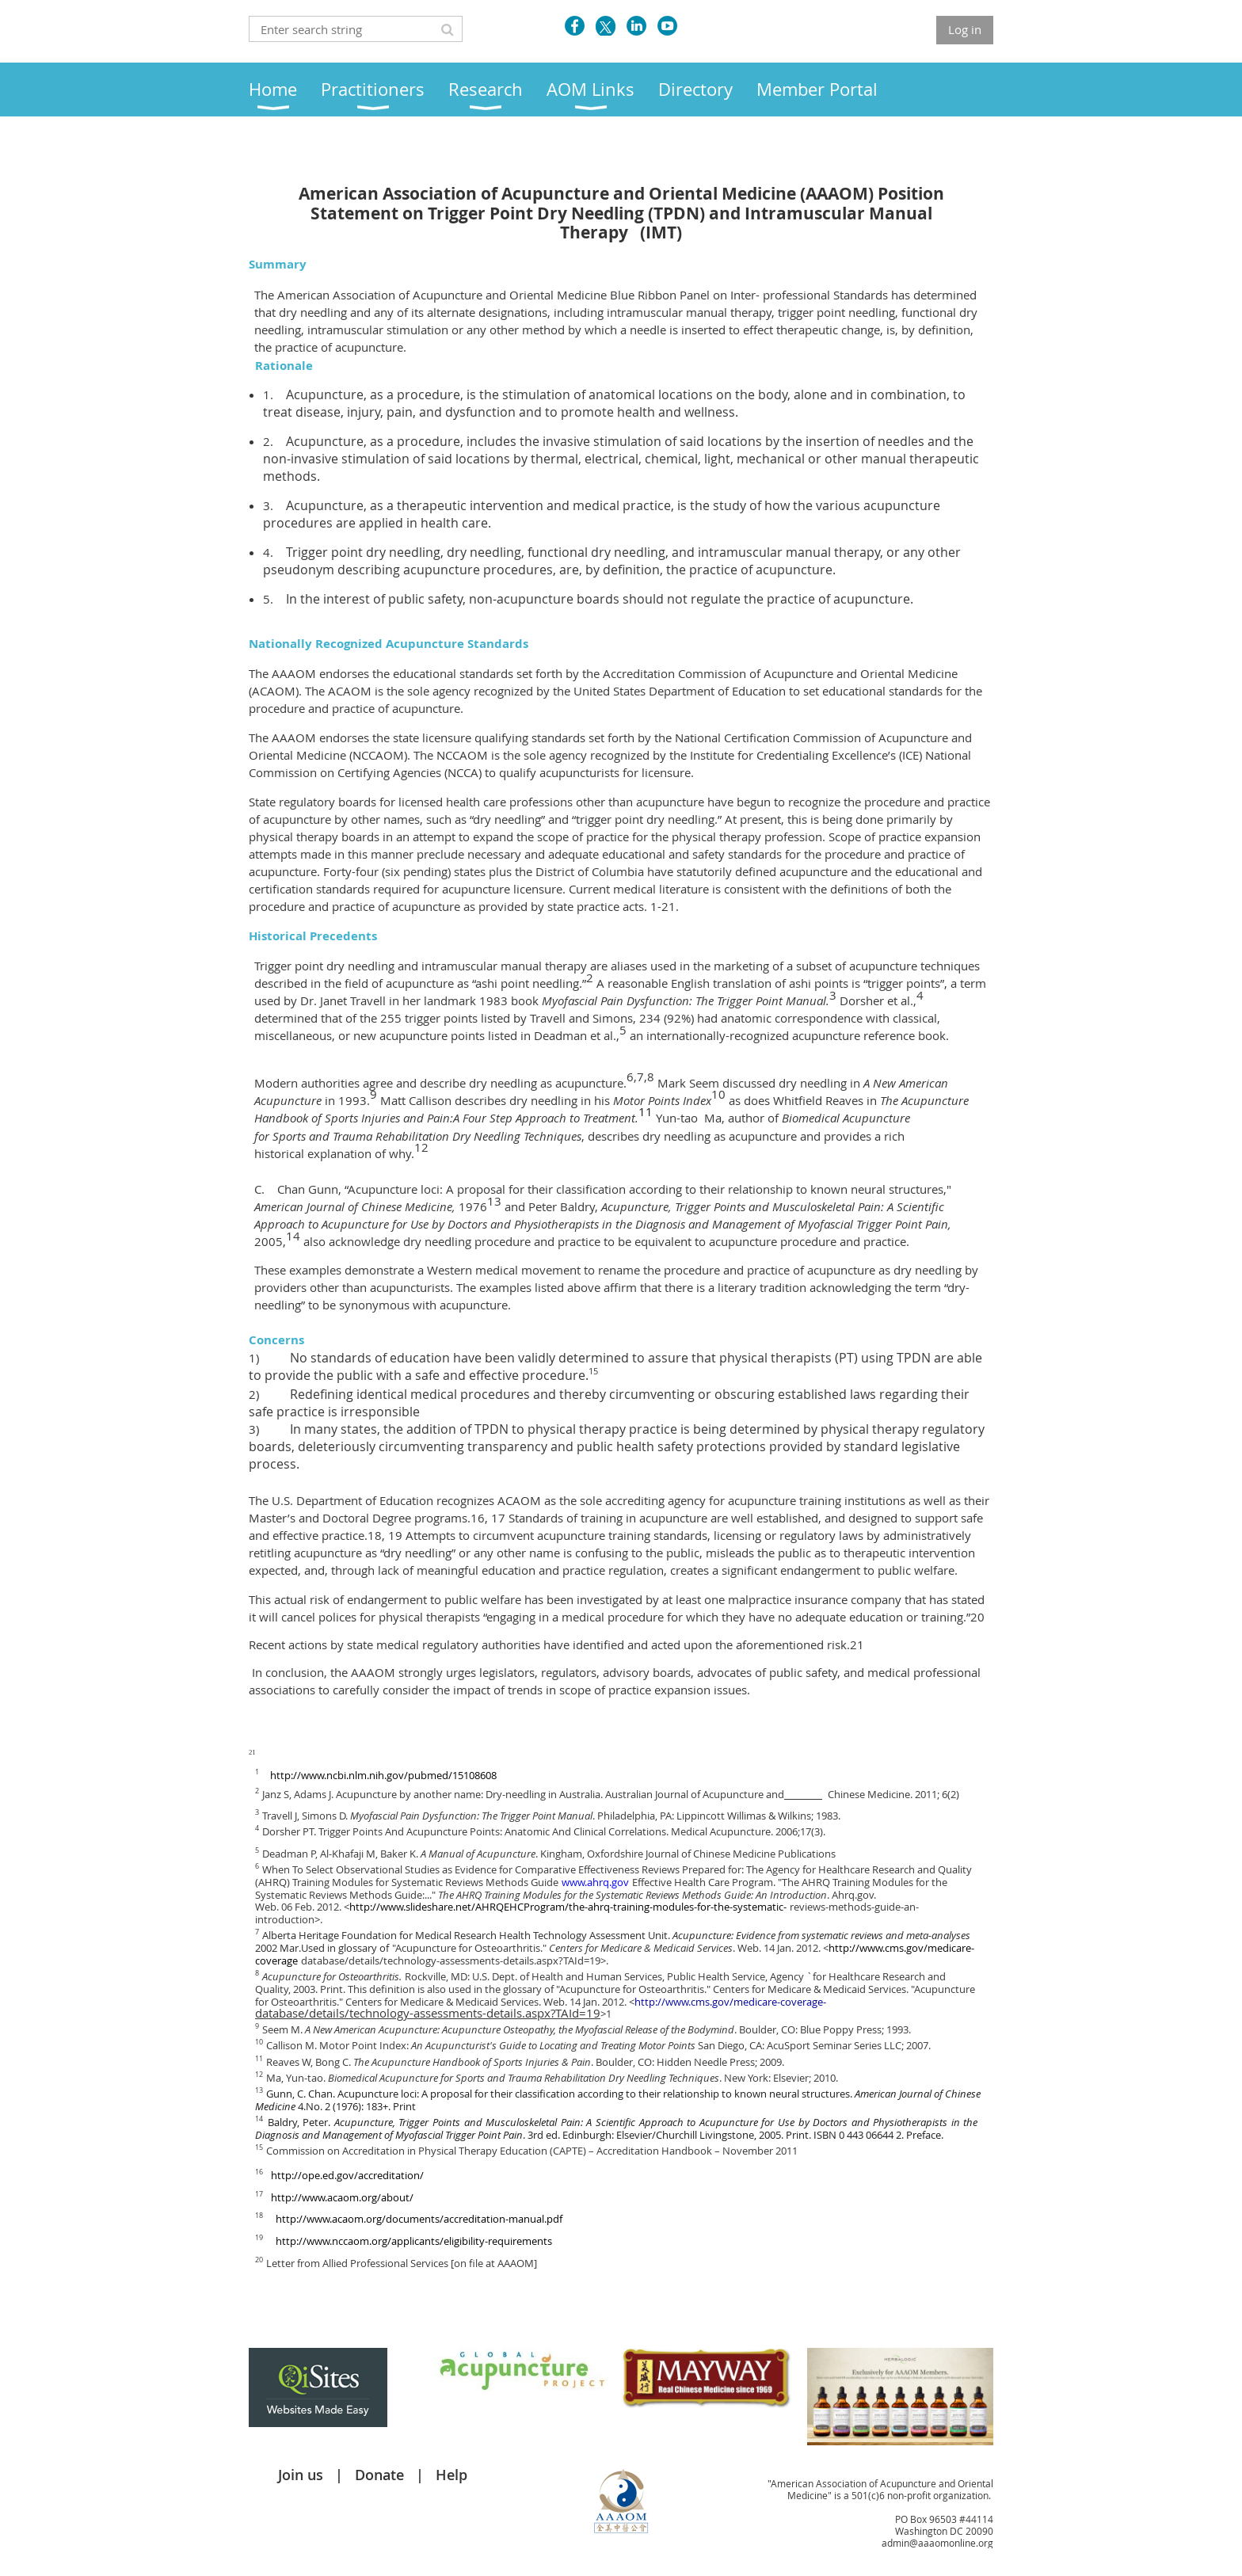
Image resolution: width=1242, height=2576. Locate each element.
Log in (964, 29)
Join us (300, 2474)
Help (451, 2474)
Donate (379, 2474)
